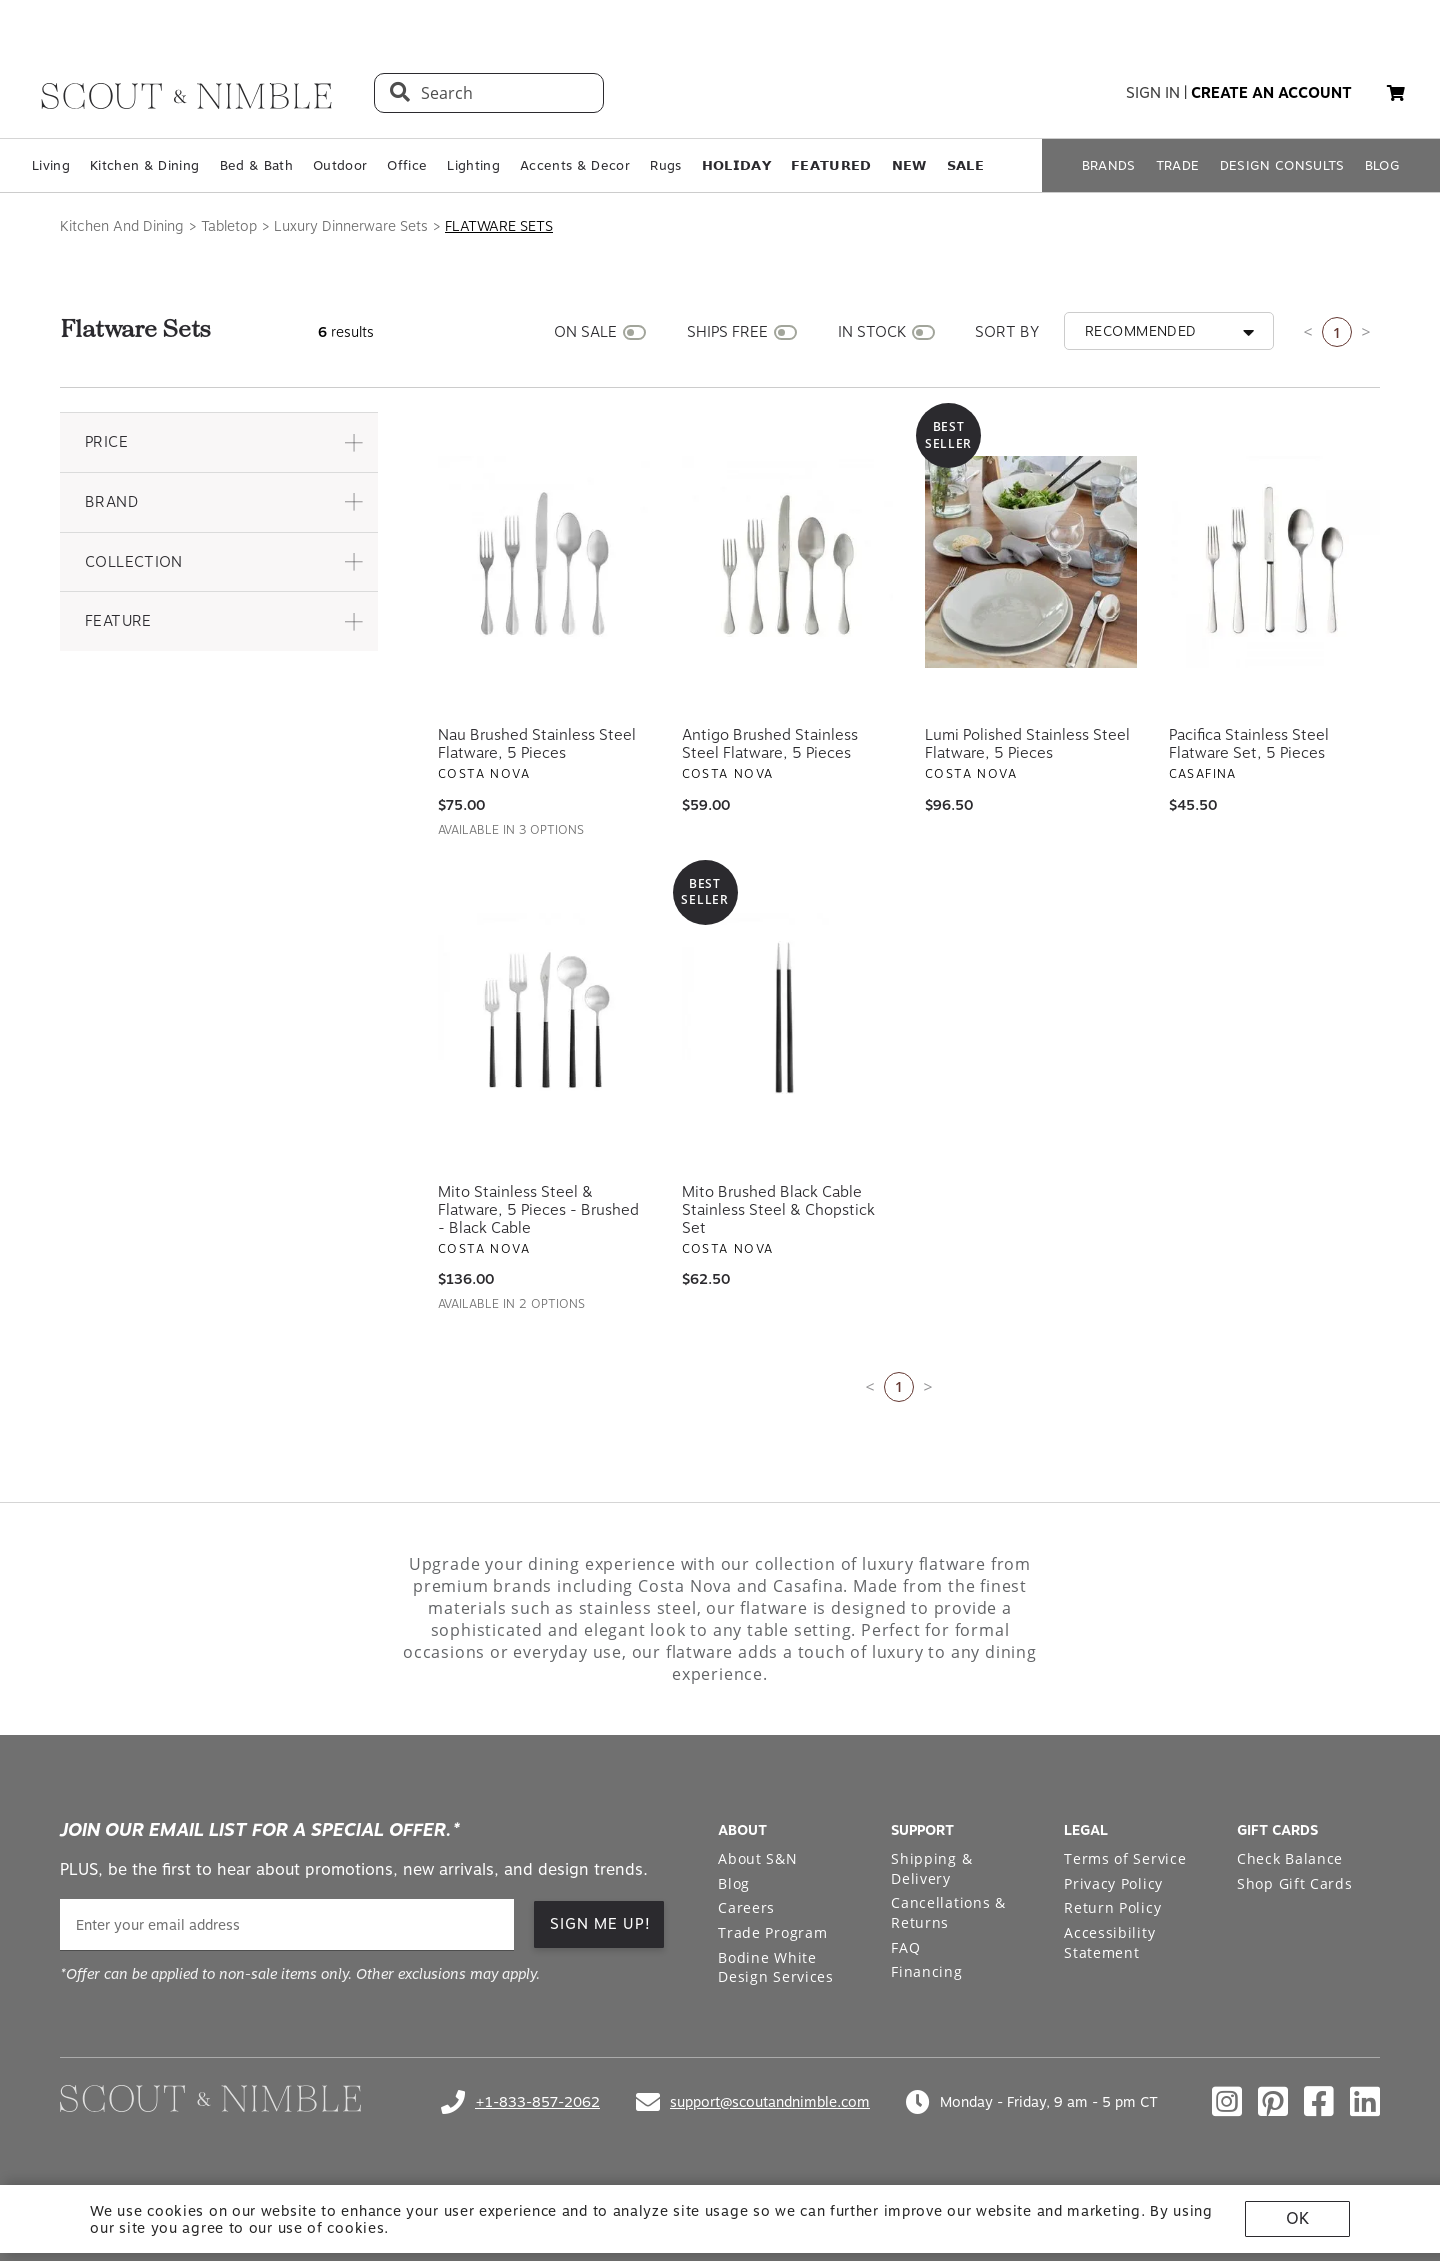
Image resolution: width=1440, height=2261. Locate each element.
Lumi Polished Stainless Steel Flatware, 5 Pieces (1027, 744)
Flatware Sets (499, 226)
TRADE (1178, 165)
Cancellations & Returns (948, 1912)
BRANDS (1109, 165)
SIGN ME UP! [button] (600, 1924)
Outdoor (340, 165)
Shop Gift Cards (1295, 1883)
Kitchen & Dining (144, 165)
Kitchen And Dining (122, 226)
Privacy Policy (1113, 1883)
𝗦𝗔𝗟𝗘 (965, 165)
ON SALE (585, 332)
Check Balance (1290, 1858)
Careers (746, 1907)
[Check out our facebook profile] (1319, 2102)
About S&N (757, 1858)
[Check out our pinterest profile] (1273, 2102)
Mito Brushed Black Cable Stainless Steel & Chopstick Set (778, 1210)
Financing (926, 1971)
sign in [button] (1153, 93)
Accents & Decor (575, 165)
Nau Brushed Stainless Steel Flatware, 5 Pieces (537, 744)
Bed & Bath (256, 165)
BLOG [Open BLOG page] (1382, 165)
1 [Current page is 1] (1337, 332)
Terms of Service (1125, 1858)
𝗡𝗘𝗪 (909, 165)
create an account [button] (1271, 93)
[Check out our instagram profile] (1227, 2102)
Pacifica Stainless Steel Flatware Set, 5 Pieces (1249, 744)
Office (407, 165)
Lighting (473, 165)
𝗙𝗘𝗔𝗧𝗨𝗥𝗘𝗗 (831, 165)
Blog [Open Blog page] (734, 1883)
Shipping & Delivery (931, 1868)
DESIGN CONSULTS (1282, 165)
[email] (287, 1924)
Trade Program (772, 1932)
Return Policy (1112, 1907)
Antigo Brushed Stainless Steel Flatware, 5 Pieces (770, 744)
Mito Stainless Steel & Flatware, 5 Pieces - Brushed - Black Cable (538, 1210)
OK (1297, 2218)
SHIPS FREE (727, 332)
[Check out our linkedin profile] (1365, 2102)
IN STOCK (872, 332)
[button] (1396, 93)
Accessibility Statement (1109, 1942)
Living (51, 165)
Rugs (665, 165)
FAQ (905, 1947)
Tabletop (229, 226)
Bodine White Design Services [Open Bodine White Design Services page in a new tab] (776, 1967)
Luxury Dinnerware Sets (351, 226)
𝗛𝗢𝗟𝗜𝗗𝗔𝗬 (736, 165)
